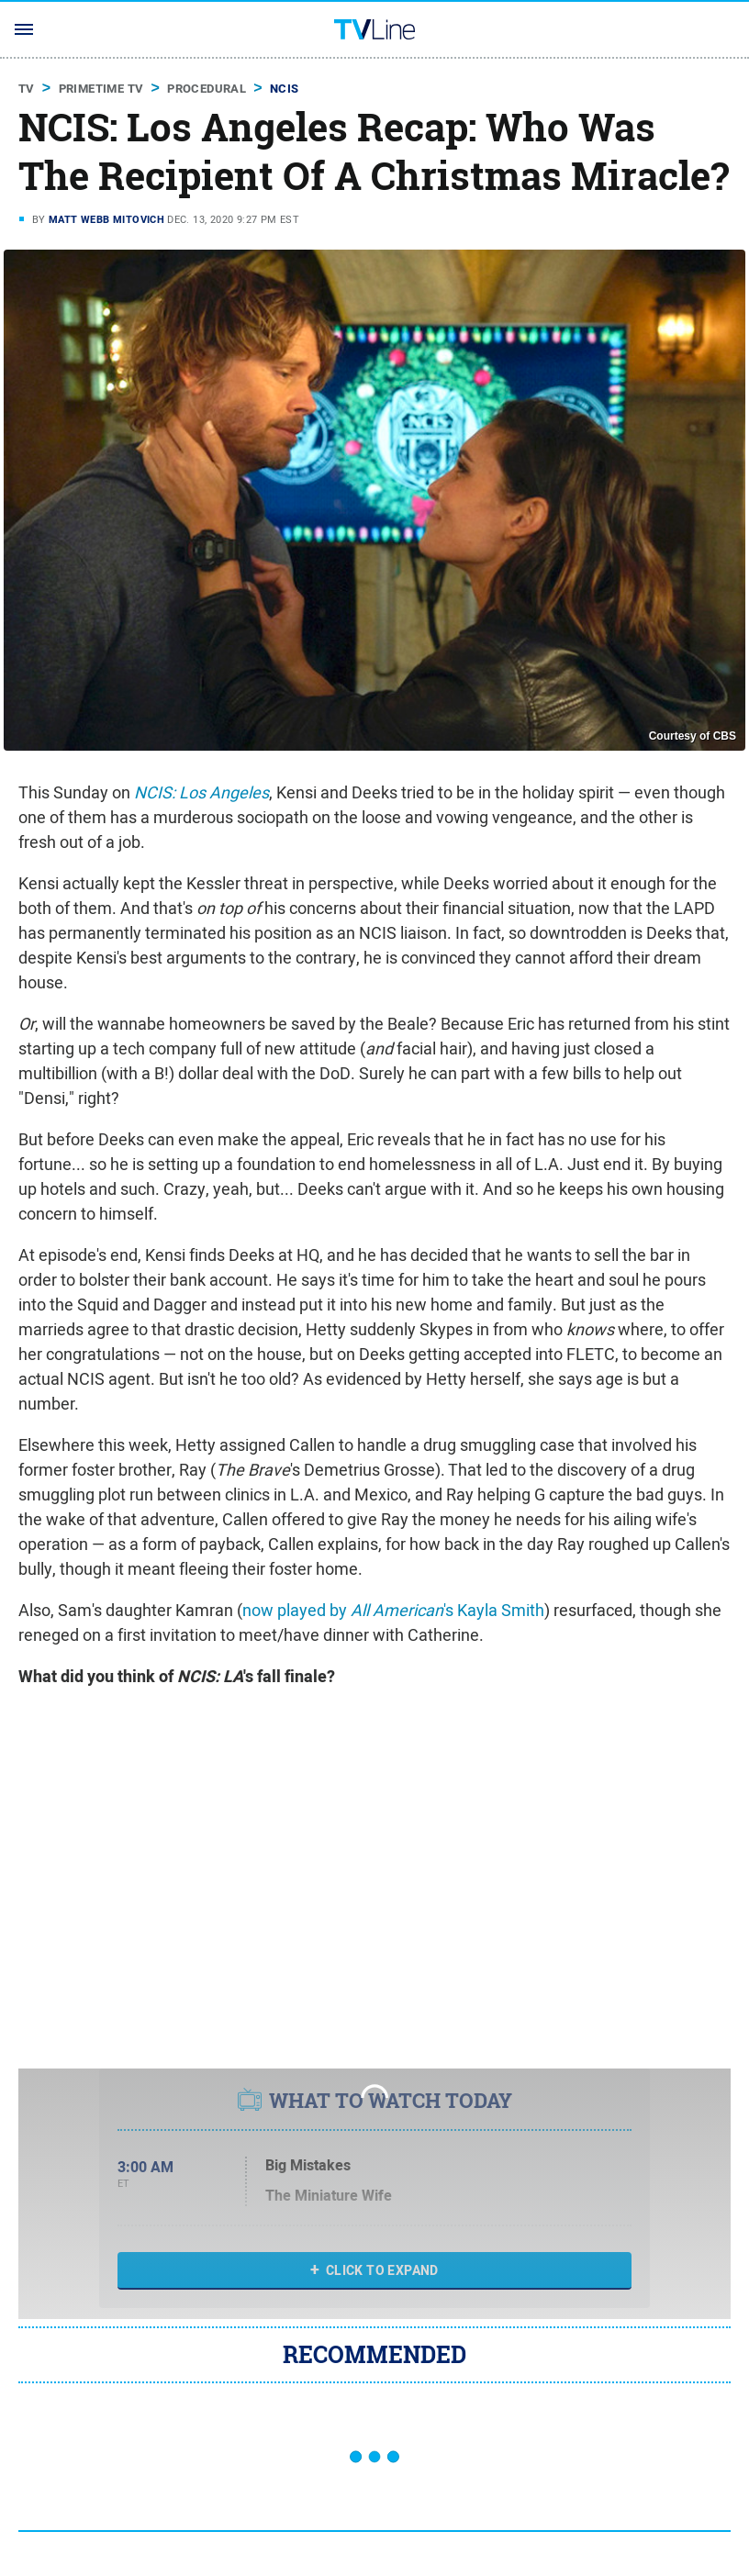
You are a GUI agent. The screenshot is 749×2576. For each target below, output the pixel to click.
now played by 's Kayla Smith (393, 1610)
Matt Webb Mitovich (106, 219)
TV (26, 88)
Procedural (206, 88)
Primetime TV (101, 88)
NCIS (284, 88)
